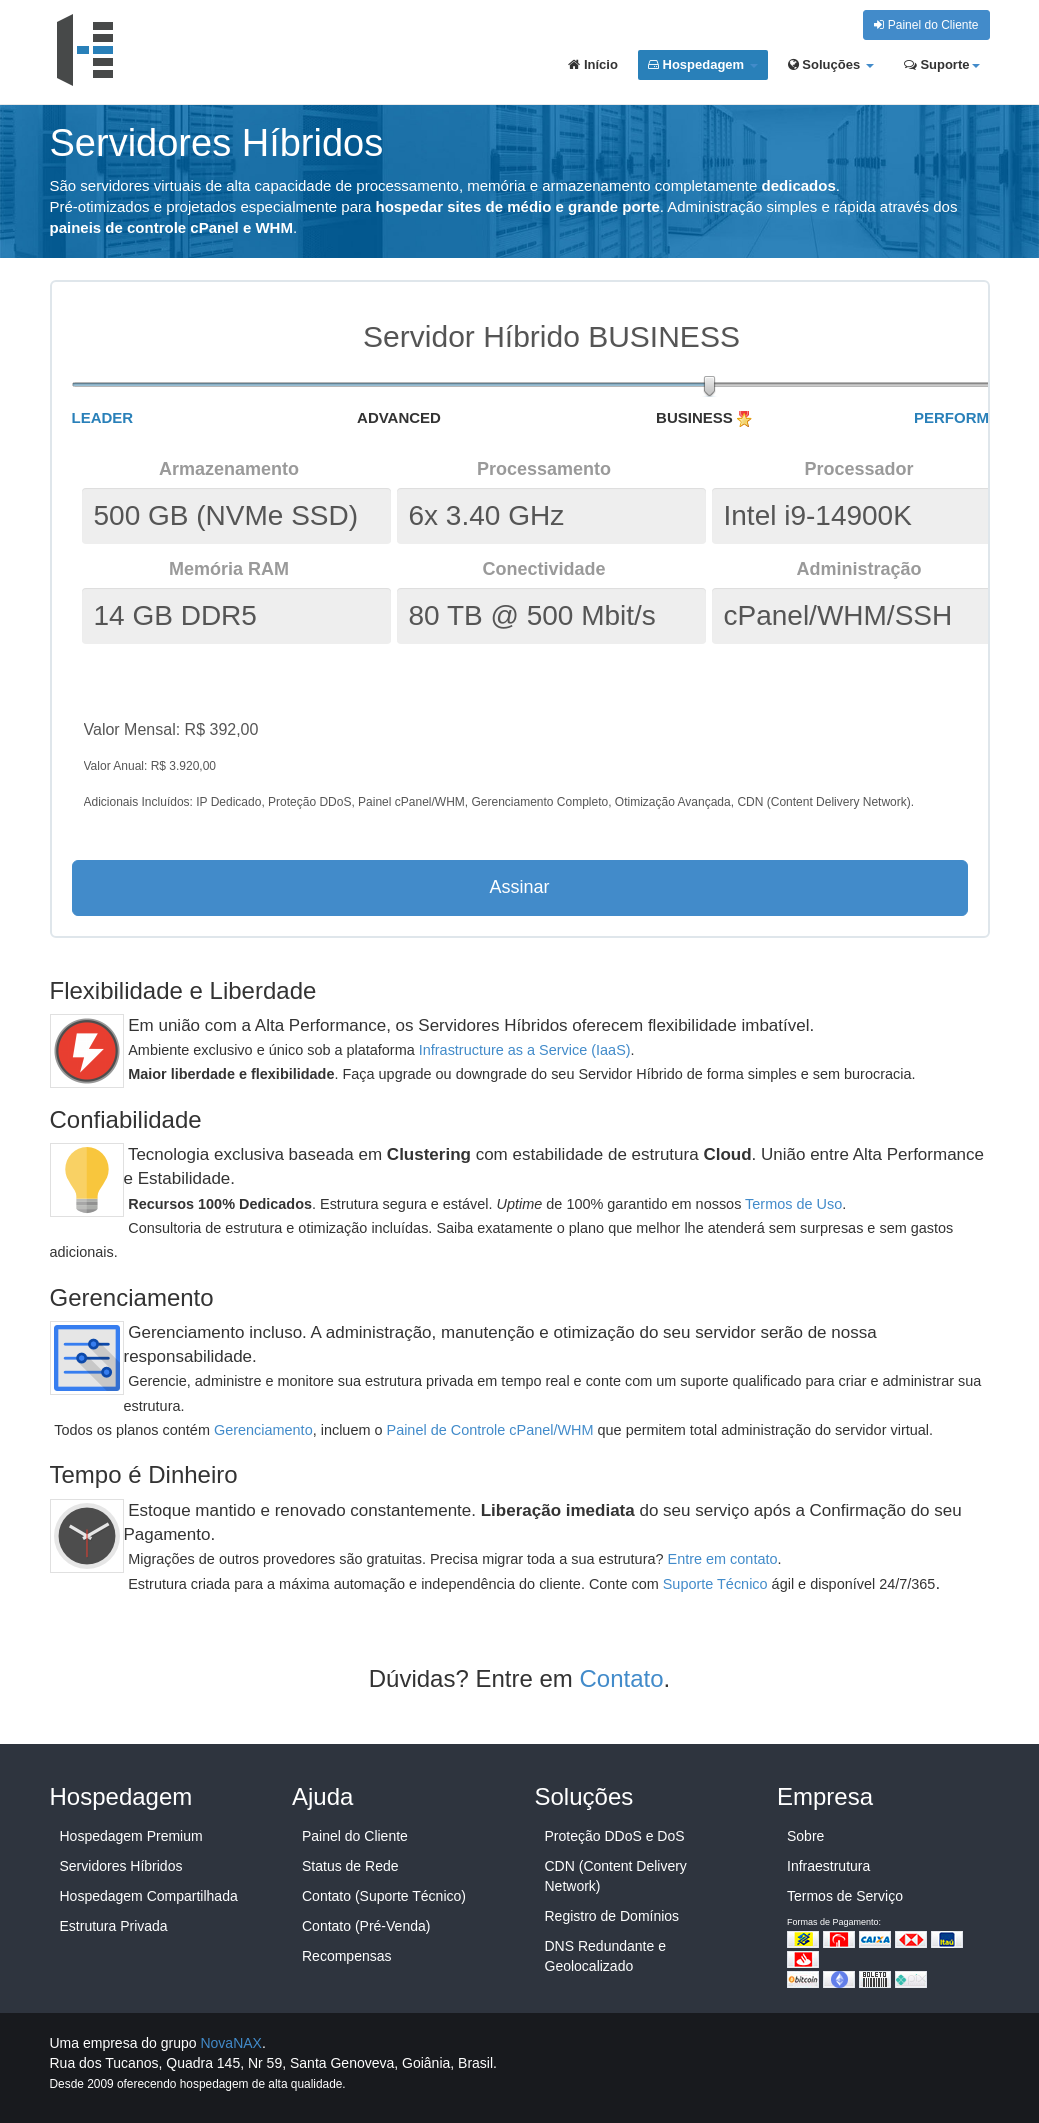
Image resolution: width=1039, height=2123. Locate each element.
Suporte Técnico (715, 1584)
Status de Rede (350, 1866)
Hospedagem (703, 64)
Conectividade (543, 569)
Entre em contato (723, 1559)
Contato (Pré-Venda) (366, 1926)
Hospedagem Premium (131, 1836)
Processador (858, 469)
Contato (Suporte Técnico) (384, 1896)
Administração (858, 569)
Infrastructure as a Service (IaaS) (525, 1050)
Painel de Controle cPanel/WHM (490, 1430)
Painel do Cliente (926, 25)
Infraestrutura (828, 1866)
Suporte (942, 64)
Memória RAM (229, 569)
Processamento (544, 469)
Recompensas (347, 1956)
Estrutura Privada (114, 1926)
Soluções (831, 64)
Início (593, 64)
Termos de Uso (793, 1204)
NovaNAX (230, 2043)
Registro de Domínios (612, 1916)
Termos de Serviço (845, 1896)
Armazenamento (229, 469)
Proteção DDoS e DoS (615, 1836)
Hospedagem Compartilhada (149, 1896)
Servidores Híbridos (121, 1866)
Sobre (805, 1836)
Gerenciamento (263, 1430)
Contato (622, 1678)
